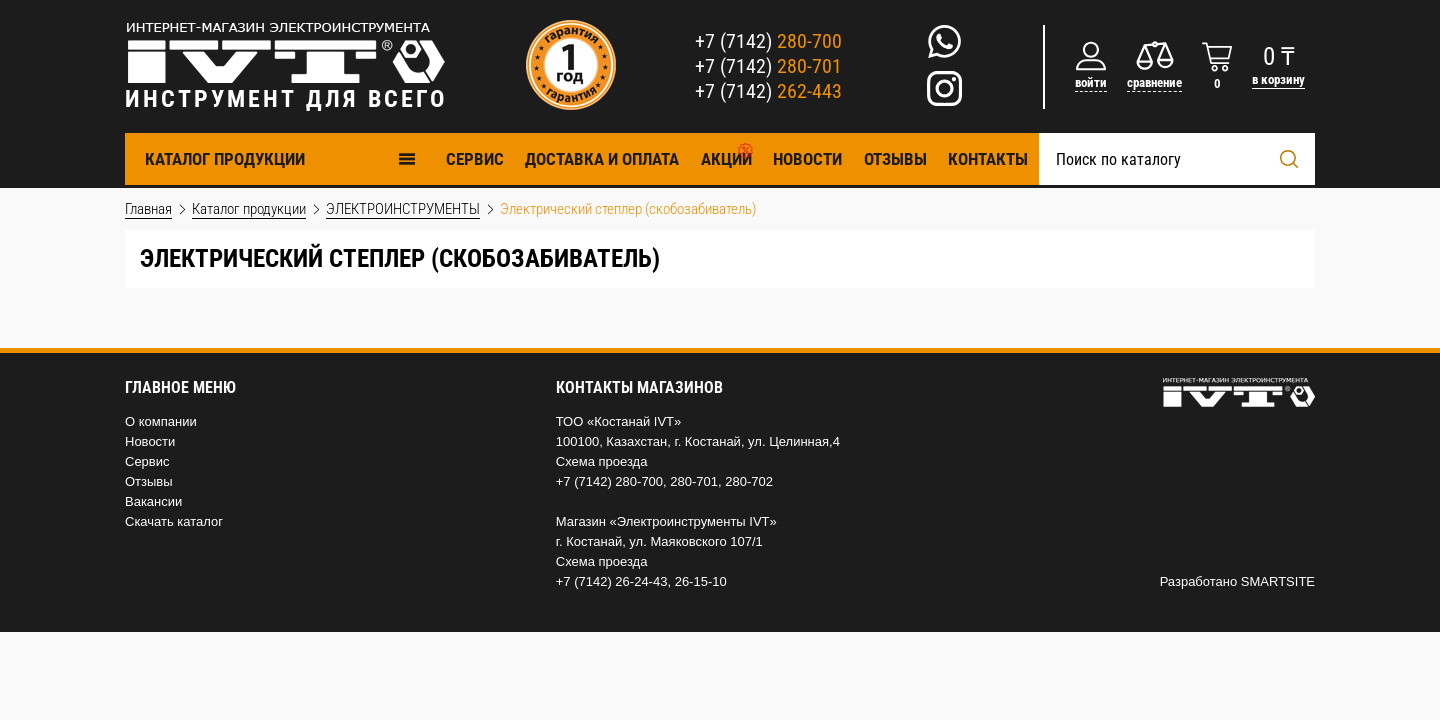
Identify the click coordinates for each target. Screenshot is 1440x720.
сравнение (1154, 82)
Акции (726, 159)
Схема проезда (602, 461)
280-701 (694, 481)
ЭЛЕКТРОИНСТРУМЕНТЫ (403, 209)
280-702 (749, 481)
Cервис (475, 159)
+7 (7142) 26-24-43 (612, 581)
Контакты (988, 159)
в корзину (1278, 79)
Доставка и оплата (602, 159)
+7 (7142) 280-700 (609, 481)
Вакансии (153, 501)
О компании (161, 421)
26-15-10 (701, 581)
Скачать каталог (174, 521)
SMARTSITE (1278, 581)
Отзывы (895, 159)
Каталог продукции (281, 158)
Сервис (147, 461)
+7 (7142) (768, 41)
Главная (148, 209)
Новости (807, 159)
